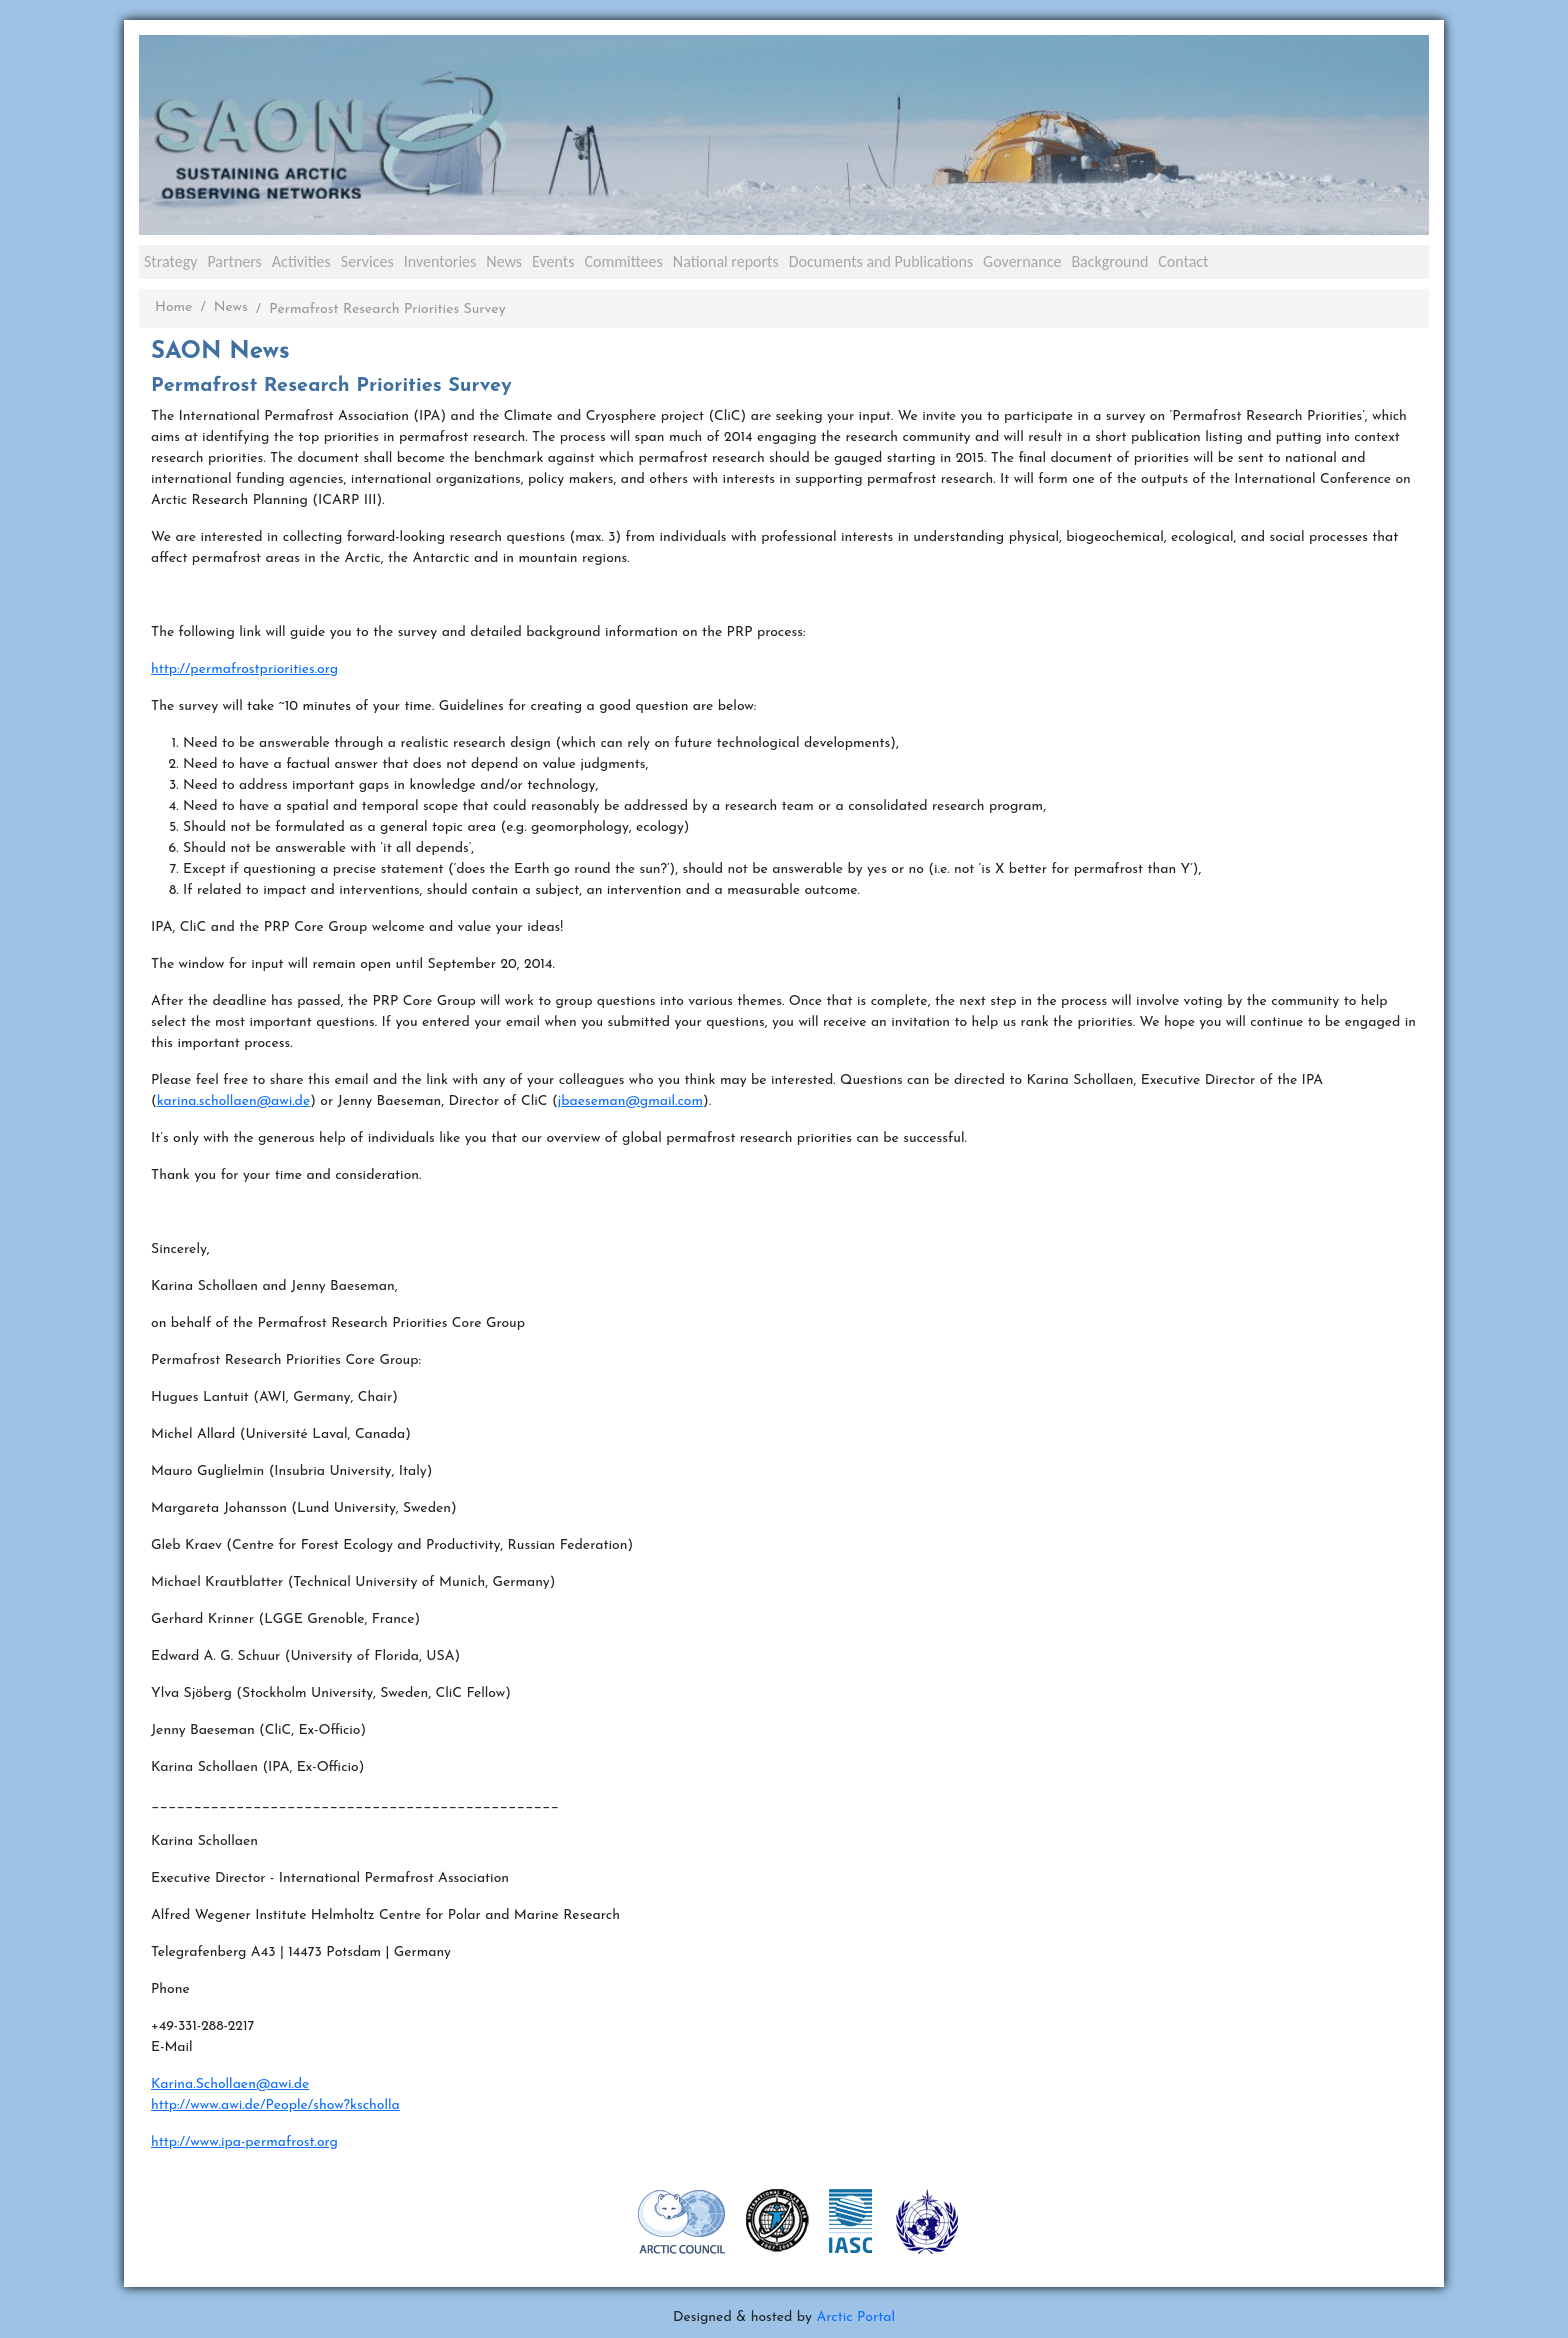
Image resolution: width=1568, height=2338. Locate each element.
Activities (301, 261)
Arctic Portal (855, 2317)
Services (367, 261)
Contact (1183, 261)
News (504, 261)
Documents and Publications (881, 261)
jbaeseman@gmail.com (630, 1101)
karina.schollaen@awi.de (234, 1101)
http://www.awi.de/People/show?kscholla (275, 2105)
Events (553, 261)
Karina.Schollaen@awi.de (230, 2084)
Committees (623, 261)
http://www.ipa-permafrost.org (244, 2142)
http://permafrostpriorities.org (244, 669)
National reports (726, 261)
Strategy (170, 261)
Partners (234, 261)
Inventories (440, 261)
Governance (1022, 261)
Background (1109, 261)
